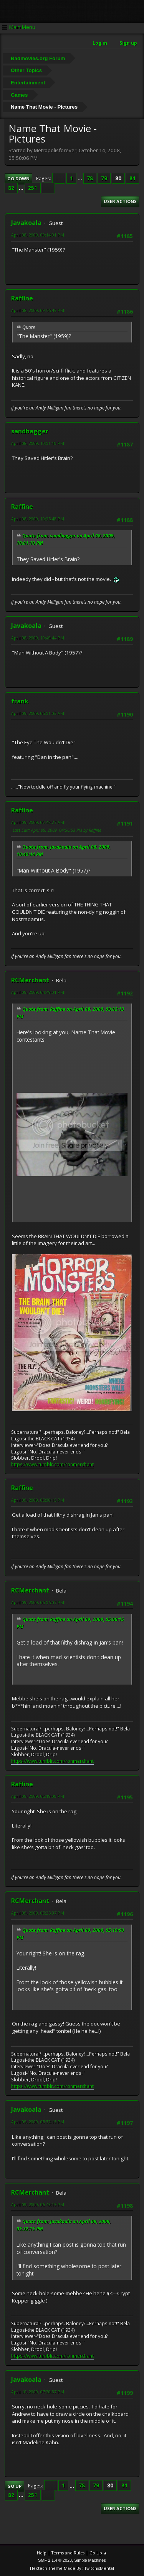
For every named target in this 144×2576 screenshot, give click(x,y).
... (80, 178)
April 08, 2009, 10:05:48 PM (37, 519)
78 (90, 178)
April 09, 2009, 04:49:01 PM (37, 992)
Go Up (14, 2486)
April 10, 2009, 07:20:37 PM (37, 2392)
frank (19, 701)
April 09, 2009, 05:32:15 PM (37, 2122)
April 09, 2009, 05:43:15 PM (37, 2204)
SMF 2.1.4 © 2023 (55, 2560)
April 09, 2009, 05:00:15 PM (37, 1500)
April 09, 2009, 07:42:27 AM (37, 822)
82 (11, 188)
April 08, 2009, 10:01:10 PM (37, 443)
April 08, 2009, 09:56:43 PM (37, 310)
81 (132, 178)
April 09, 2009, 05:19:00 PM (37, 1796)
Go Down (18, 178)
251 (32, 188)
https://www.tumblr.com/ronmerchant (52, 1464)
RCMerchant (30, 980)
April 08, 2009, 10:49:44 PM (37, 638)
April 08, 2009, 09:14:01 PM (37, 235)
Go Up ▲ (98, 2553)
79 (104, 178)
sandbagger (29, 431)
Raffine (22, 298)
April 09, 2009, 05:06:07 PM (37, 1602)
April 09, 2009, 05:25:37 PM (37, 1913)
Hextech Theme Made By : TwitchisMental (72, 2568)
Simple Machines (90, 2560)
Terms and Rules (67, 2553)
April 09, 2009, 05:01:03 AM (37, 713)
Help (41, 2553)
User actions (120, 201)
